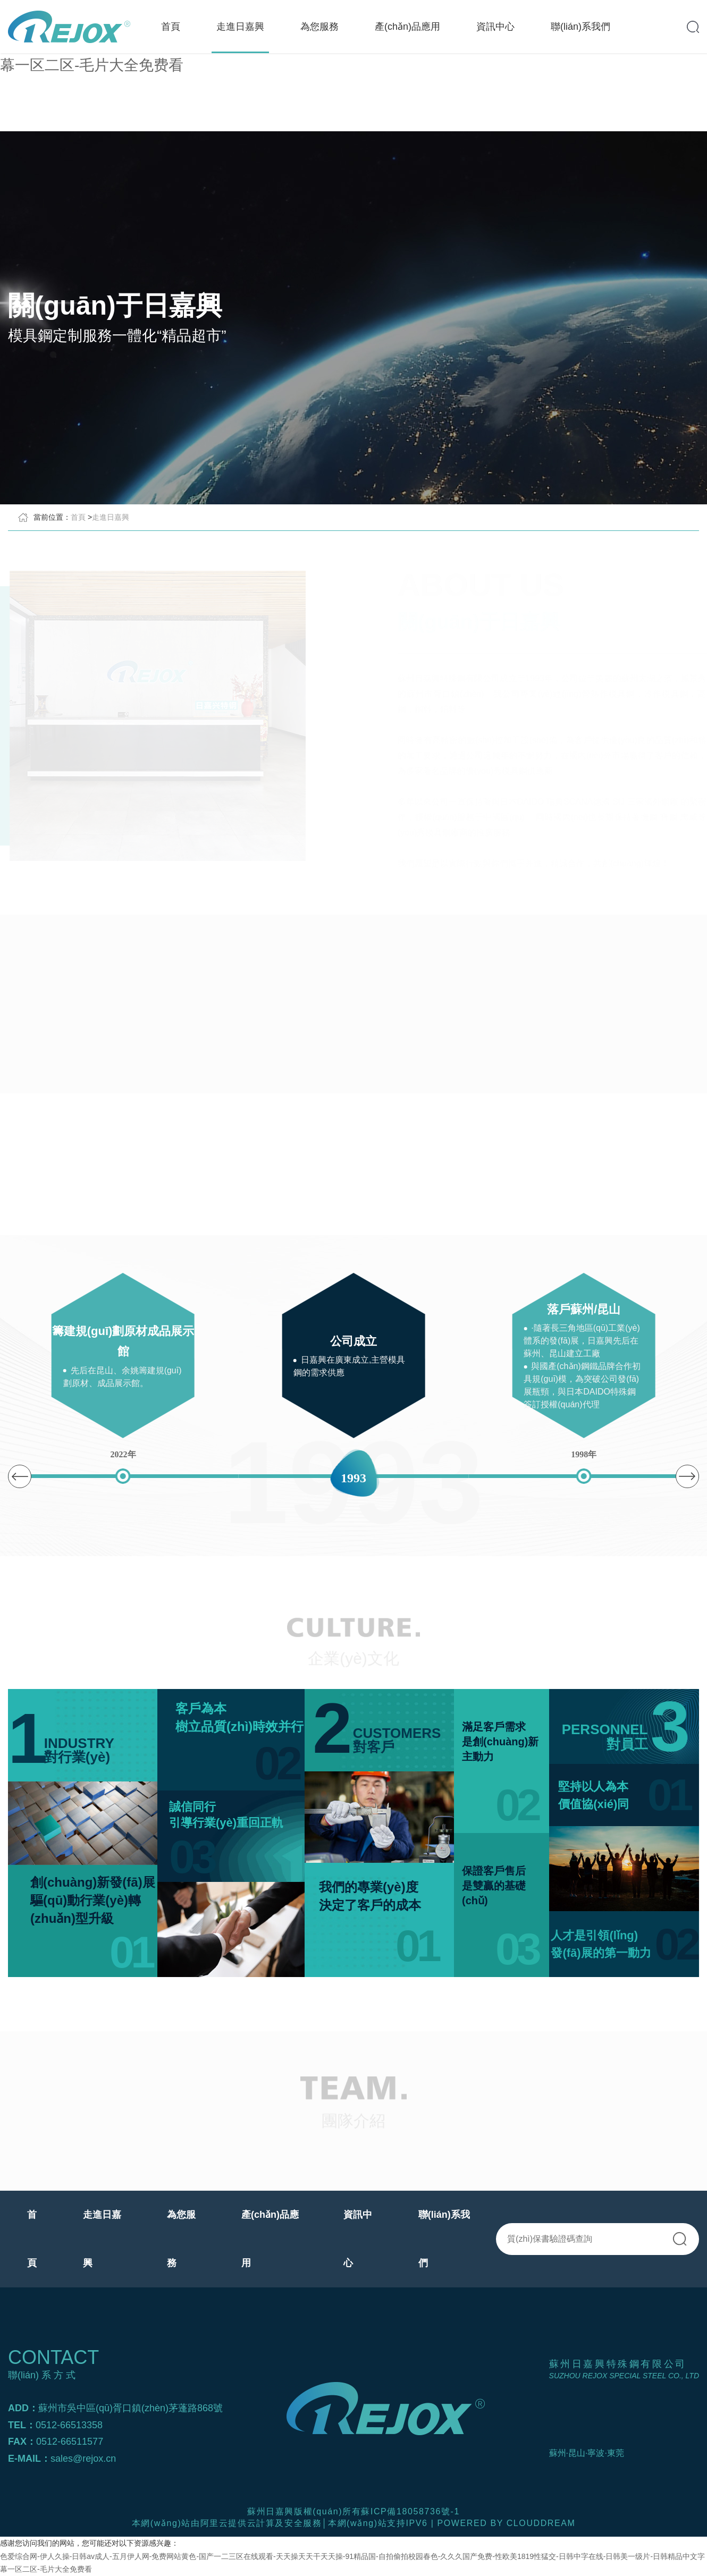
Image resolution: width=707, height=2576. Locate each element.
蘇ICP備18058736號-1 (410, 2511)
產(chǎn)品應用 (407, 26)
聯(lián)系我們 (580, 26)
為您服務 (319, 26)
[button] (687, 1476)
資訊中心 (495, 26)
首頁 (170, 26)
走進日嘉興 (240, 26)
